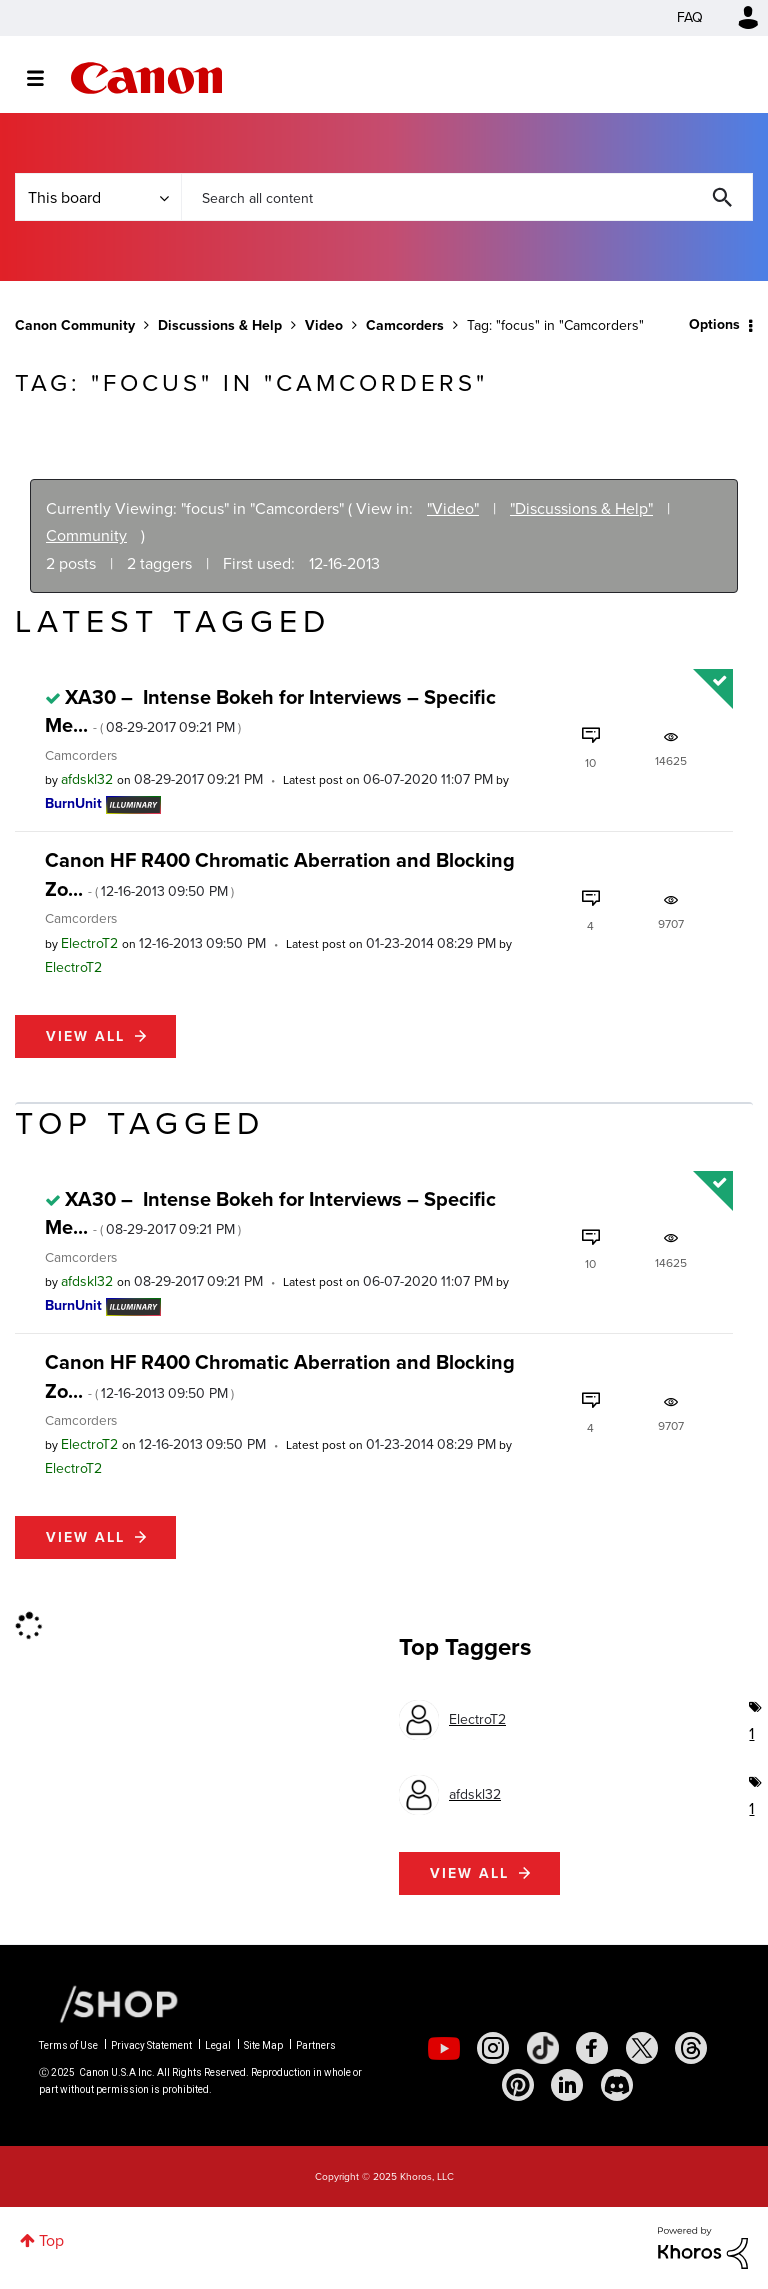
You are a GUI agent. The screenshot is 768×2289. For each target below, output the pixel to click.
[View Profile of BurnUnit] (73, 803)
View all (85, 1036)
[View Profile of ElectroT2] (89, 943)
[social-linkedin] (567, 2085)
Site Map (263, 2045)
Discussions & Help (220, 325)
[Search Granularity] (98, 197)
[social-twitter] (642, 2048)
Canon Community (146, 78)
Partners (316, 2045)
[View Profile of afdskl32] (87, 779)
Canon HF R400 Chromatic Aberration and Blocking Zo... (280, 874)
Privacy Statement (151, 2045)
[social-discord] (617, 2085)
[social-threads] (691, 2048)
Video (324, 325)
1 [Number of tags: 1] (751, 1733)
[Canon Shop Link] (109, 2003)
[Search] (467, 197)
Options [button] (714, 324)
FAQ (690, 17)
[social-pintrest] (518, 2085)
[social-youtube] (444, 2048)
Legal (218, 2045)
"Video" (453, 508)
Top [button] (51, 2240)
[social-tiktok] (543, 2048)
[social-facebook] (592, 2048)
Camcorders (405, 325)
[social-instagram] (493, 2048)
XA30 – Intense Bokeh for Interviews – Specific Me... (270, 711)
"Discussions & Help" (581, 508)
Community (86, 535)
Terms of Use (68, 2045)
